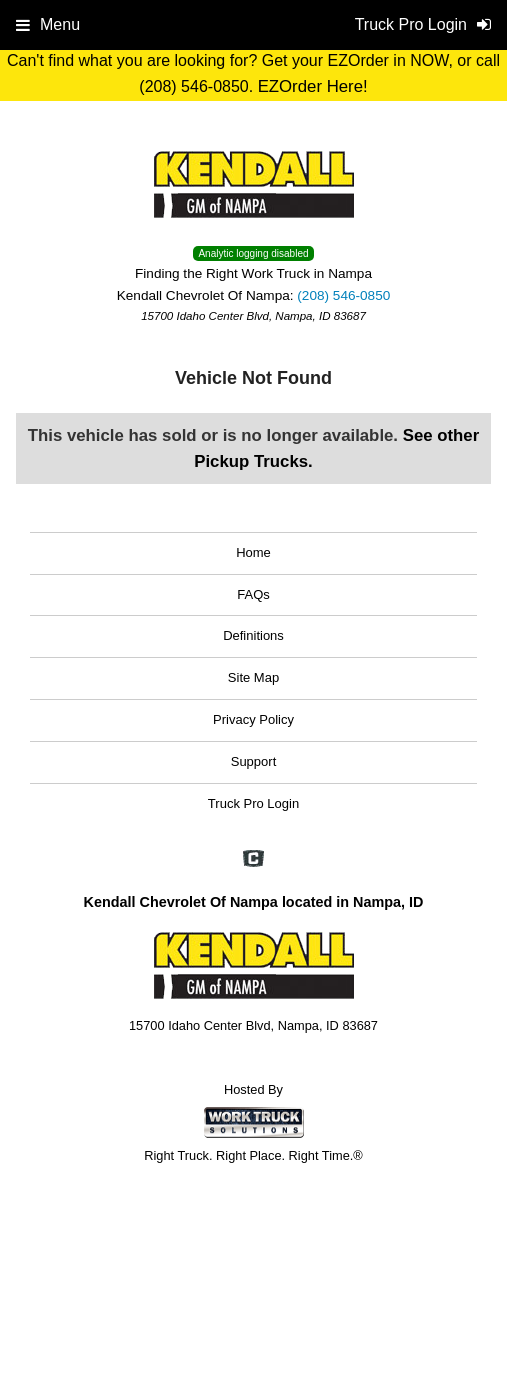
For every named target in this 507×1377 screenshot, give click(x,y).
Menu (48, 24)
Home (253, 552)
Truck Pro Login (253, 803)
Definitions (253, 635)
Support (254, 761)
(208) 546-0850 (343, 295)
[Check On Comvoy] (253, 861)
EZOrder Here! (313, 86)
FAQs (253, 594)
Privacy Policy (253, 719)
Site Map (253, 677)
